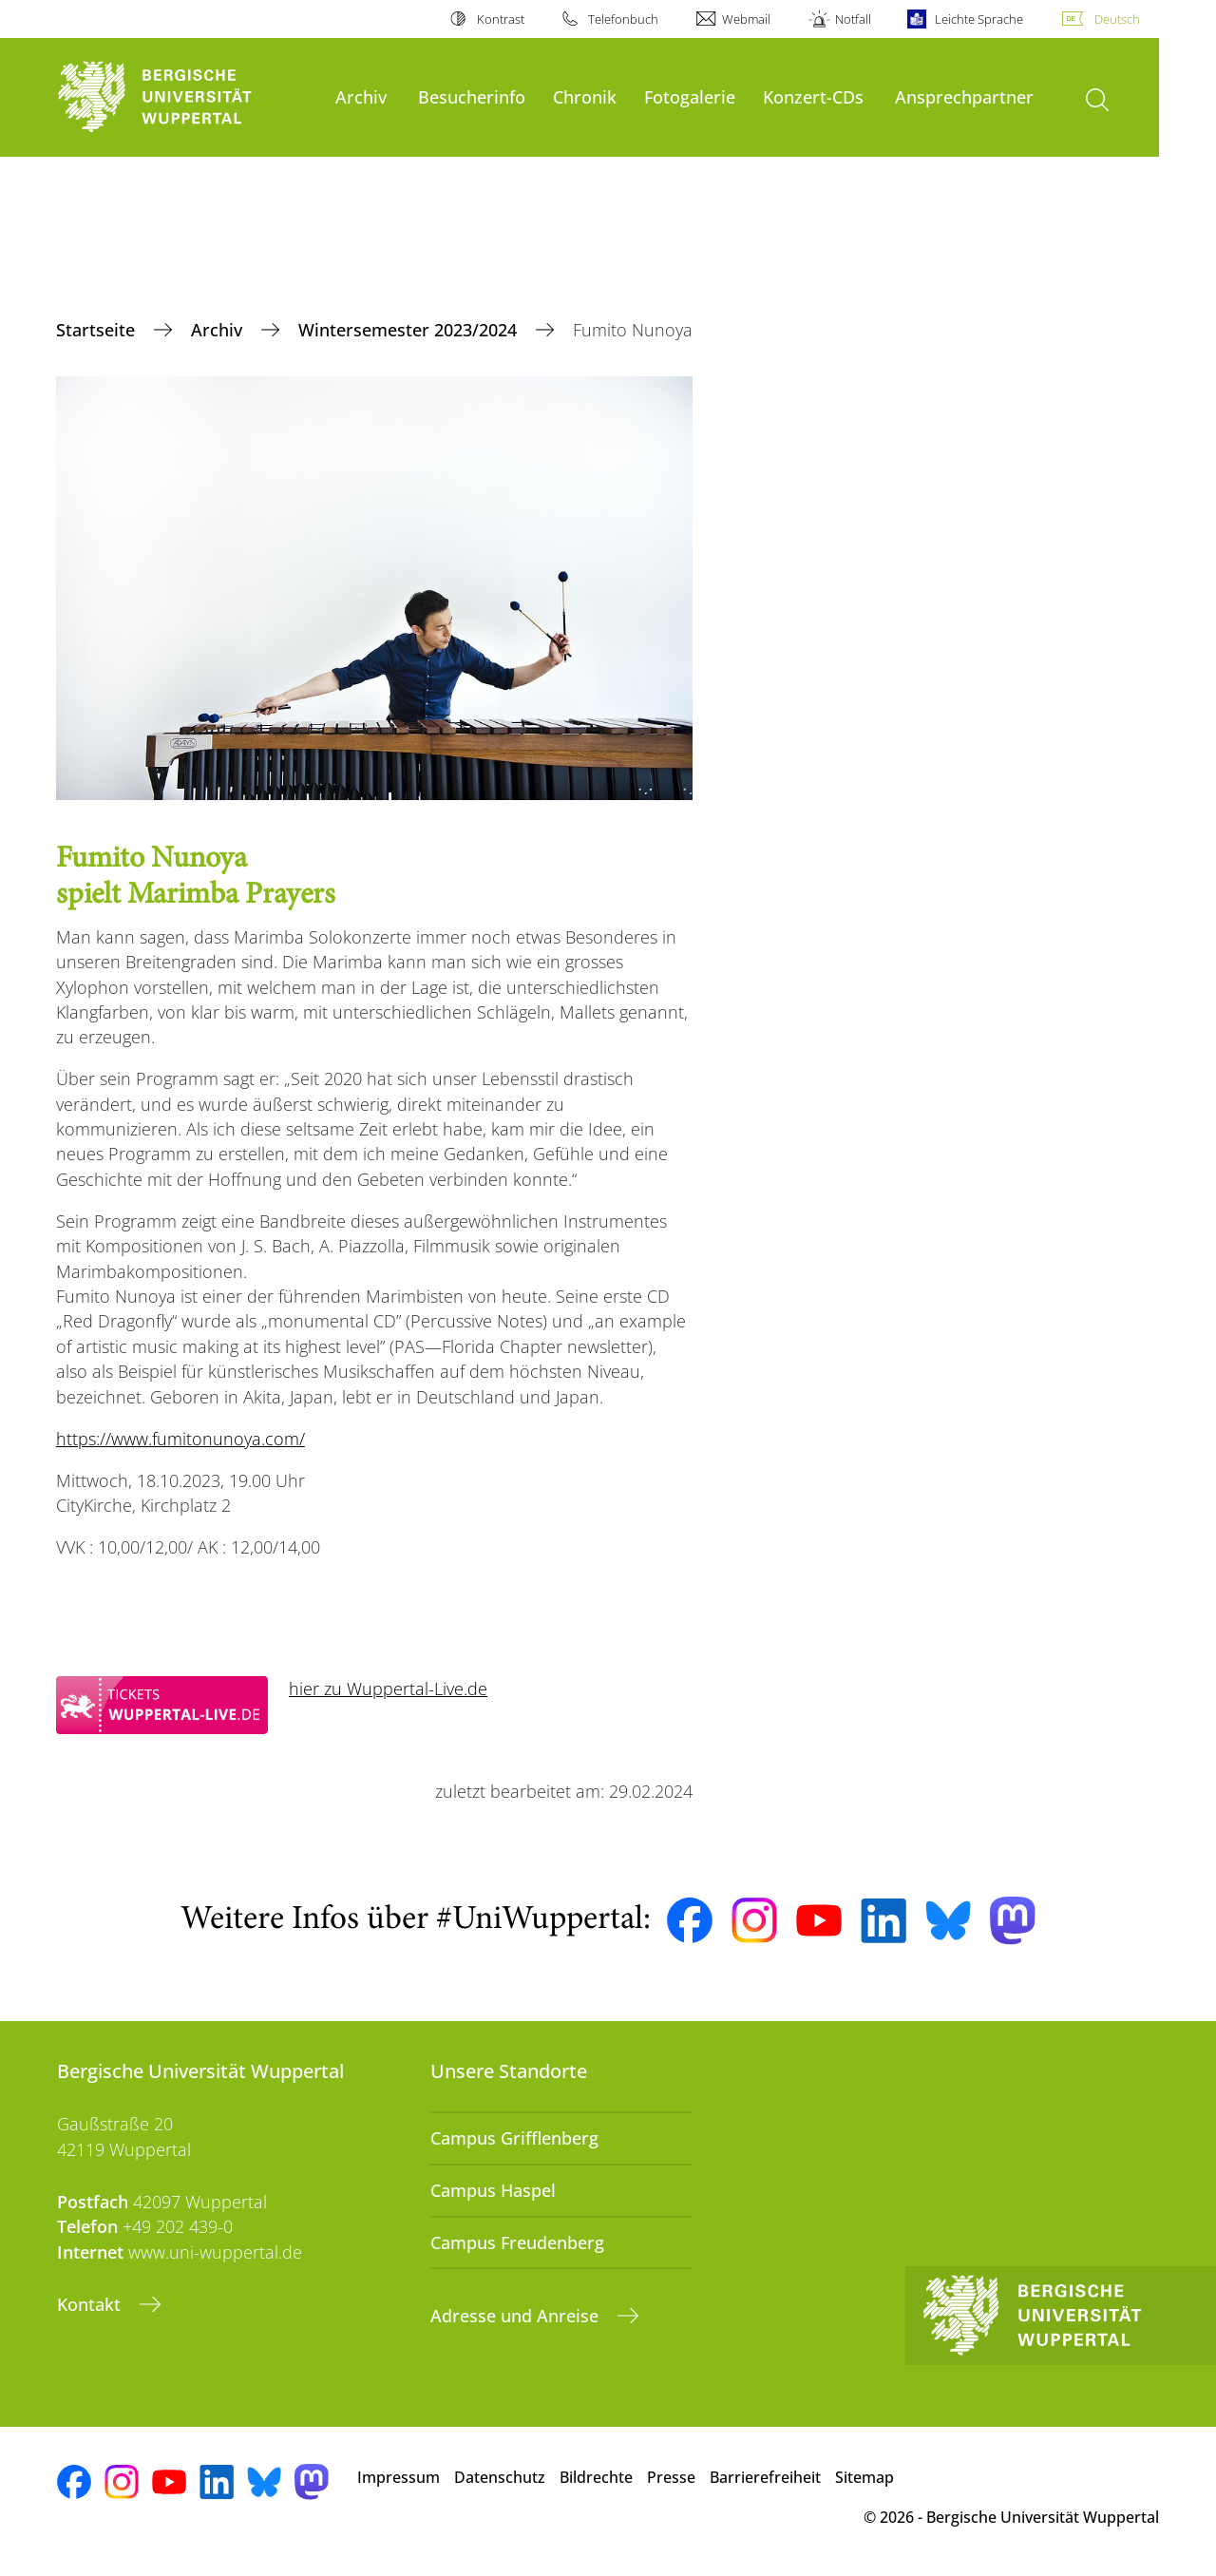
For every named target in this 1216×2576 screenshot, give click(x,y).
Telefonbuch (623, 19)
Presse (671, 2477)
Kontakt (91, 2304)
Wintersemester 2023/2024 (410, 329)
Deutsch (1117, 19)
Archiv (361, 96)
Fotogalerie (689, 96)
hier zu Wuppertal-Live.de (388, 1688)
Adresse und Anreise (516, 2315)
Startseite (98, 329)
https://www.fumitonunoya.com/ (180, 1438)
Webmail (746, 19)
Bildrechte (596, 2477)
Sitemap (864, 2477)
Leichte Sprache (979, 19)
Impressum (398, 2477)
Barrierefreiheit (765, 2477)
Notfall (853, 19)
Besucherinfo (471, 96)
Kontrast (500, 19)
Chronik (585, 96)
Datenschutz (499, 2477)
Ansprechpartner (964, 96)
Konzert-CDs (813, 96)
